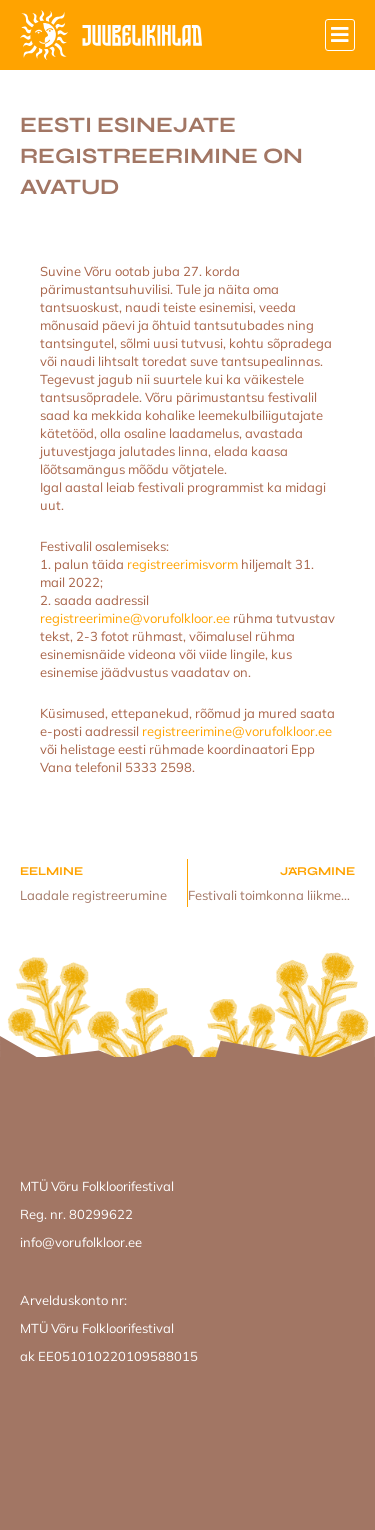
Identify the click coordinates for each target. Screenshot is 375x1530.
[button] (340, 35)
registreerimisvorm (182, 564)
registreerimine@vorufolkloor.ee (135, 618)
